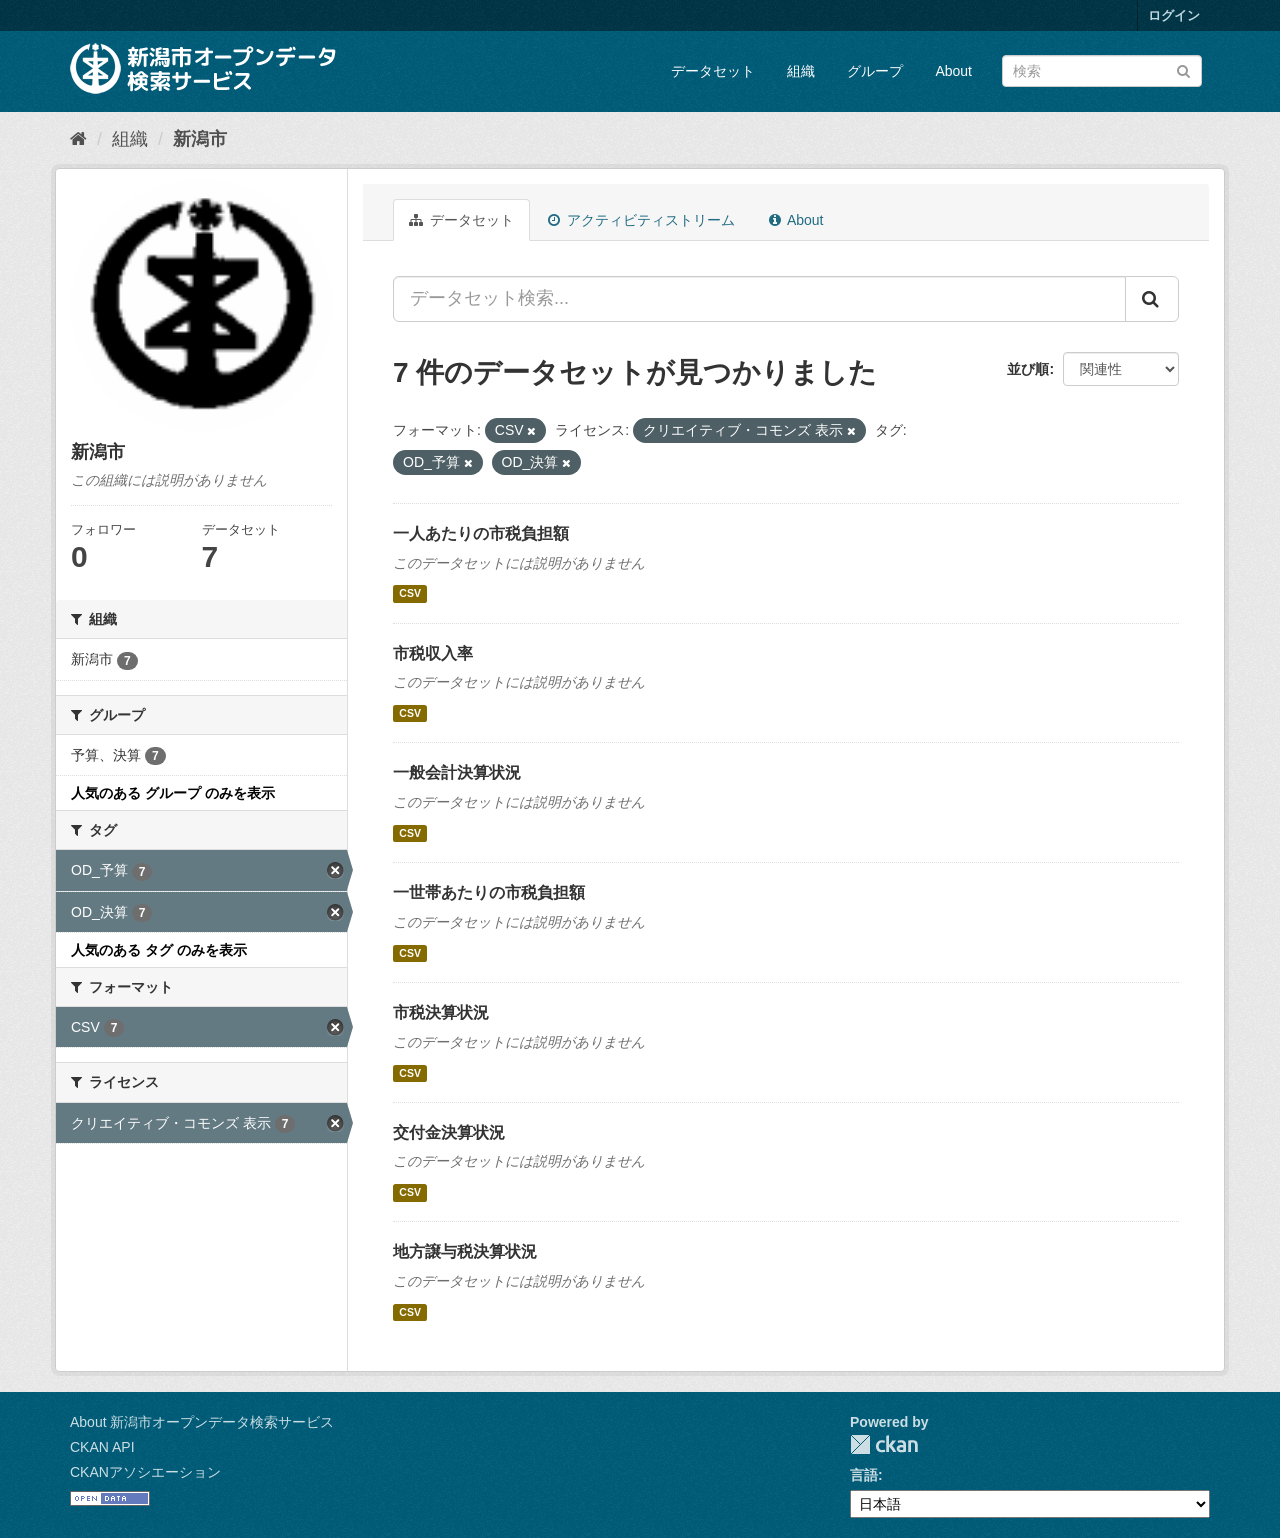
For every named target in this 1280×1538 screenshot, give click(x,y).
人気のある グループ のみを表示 (173, 793)
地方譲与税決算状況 (465, 1251)
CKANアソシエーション (145, 1472)
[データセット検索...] (759, 299)
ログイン (1174, 15)
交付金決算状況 (449, 1132)
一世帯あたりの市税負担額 (489, 892)
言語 (864, 1475)
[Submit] (1183, 69)
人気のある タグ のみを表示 (159, 950)
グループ (875, 71)
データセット (713, 71)
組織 (801, 71)
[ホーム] (78, 139)
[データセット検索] (1102, 71)
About (953, 71)
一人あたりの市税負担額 (481, 533)
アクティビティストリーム (641, 220)
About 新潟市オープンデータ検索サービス (202, 1422)
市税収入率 (433, 653)
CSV (410, 594)
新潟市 (200, 139)
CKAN (884, 1444)
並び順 (1028, 369)
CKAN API (102, 1447)
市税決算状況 (441, 1012)
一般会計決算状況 (457, 772)
